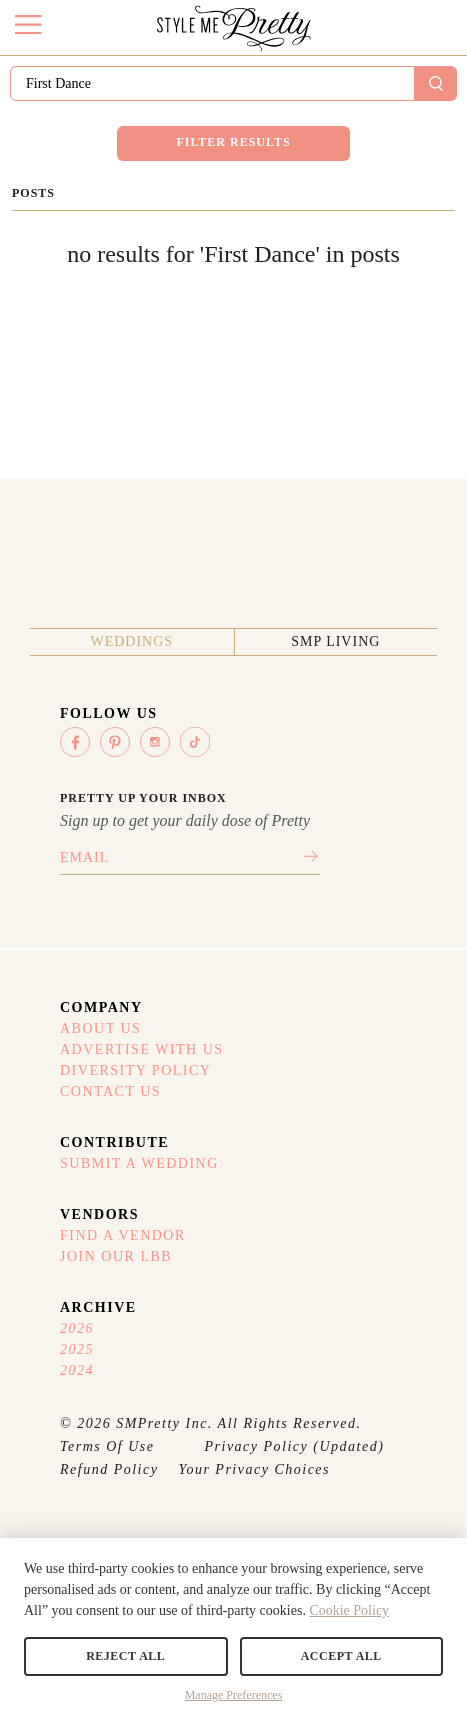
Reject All (125, 1656)
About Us (100, 1028)
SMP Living (335, 641)
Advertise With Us (142, 1049)
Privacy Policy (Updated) (295, 1446)
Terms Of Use (107, 1446)
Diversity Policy (135, 1070)
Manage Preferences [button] (234, 1695)
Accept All (341, 1656)
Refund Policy (109, 1469)
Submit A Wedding (139, 1163)
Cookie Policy (349, 1610)
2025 (77, 1349)
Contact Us (110, 1091)
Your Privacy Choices (254, 1469)
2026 (77, 1328)
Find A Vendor (123, 1235)
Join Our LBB (116, 1256)
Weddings (131, 641)
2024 (77, 1370)
